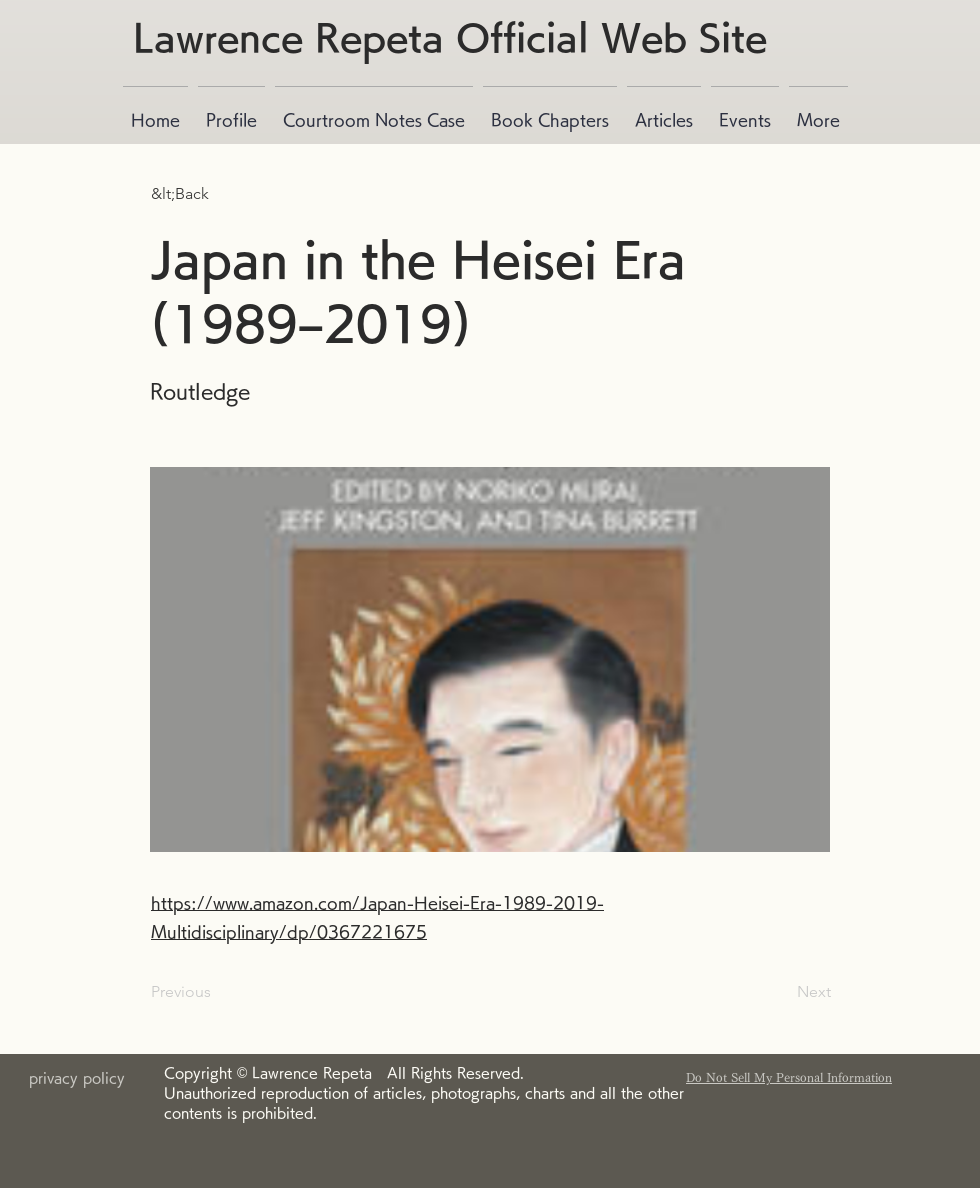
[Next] (781, 992)
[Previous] (217, 992)
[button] (217, 194)
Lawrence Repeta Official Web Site (450, 37)
